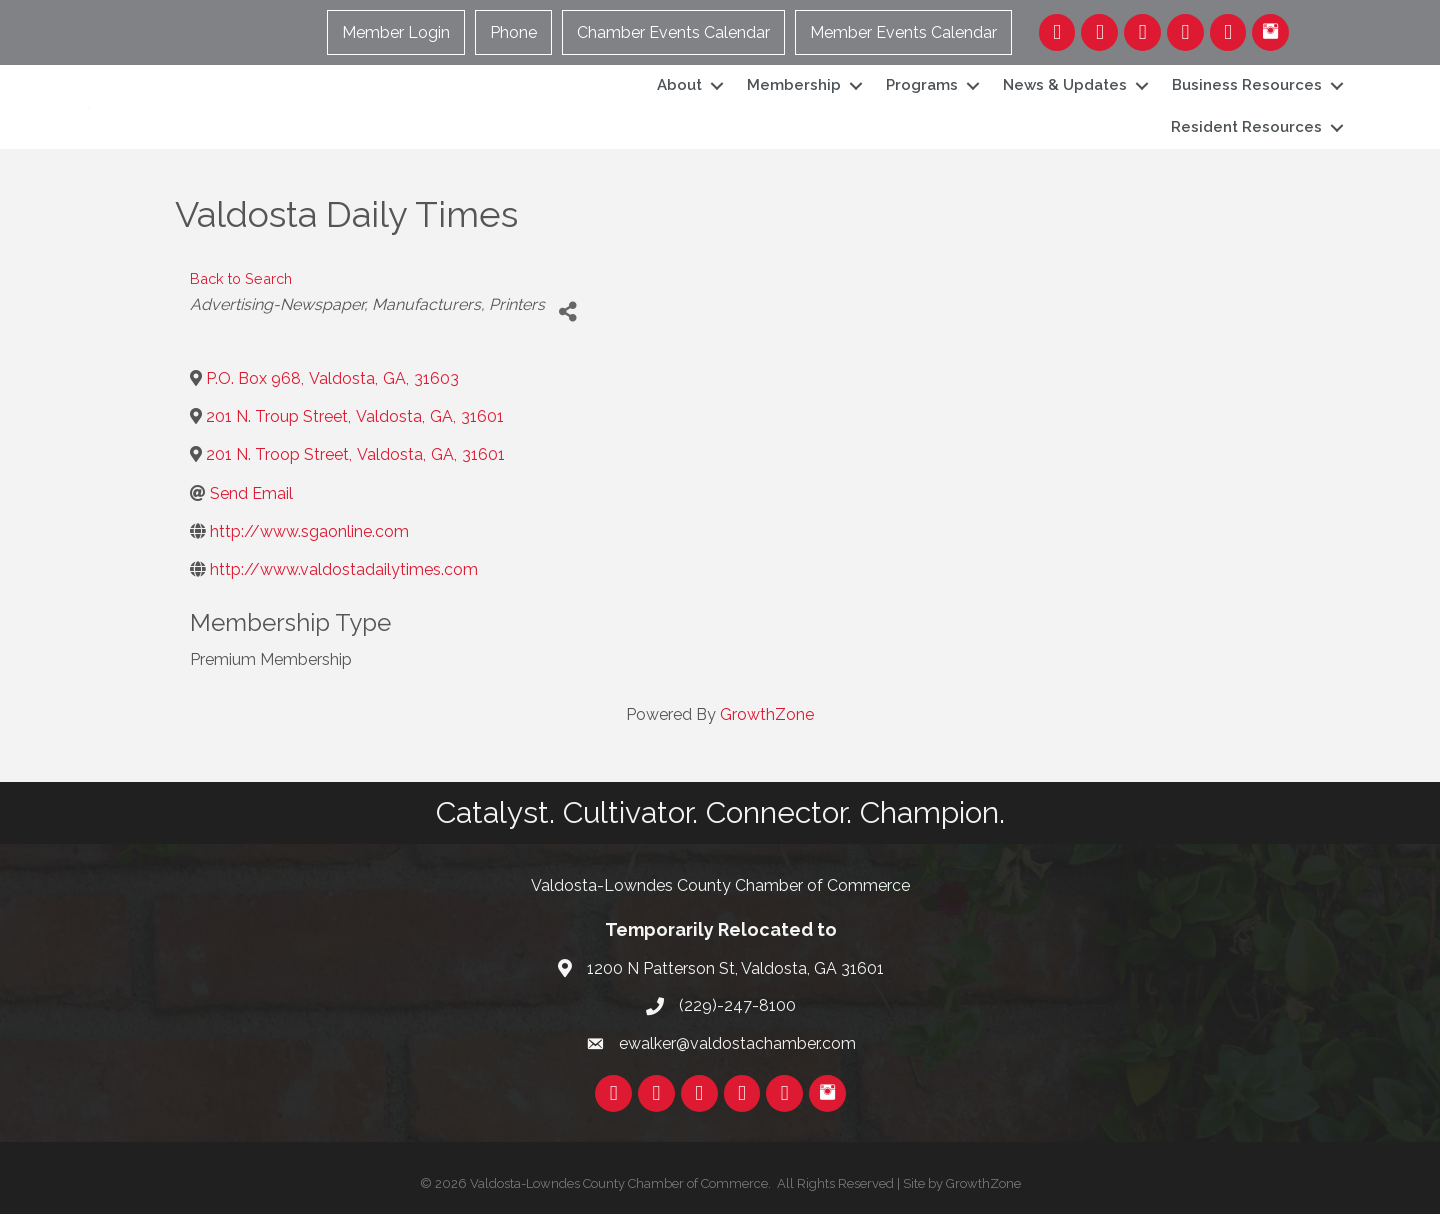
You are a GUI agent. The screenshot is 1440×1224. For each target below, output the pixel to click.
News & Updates (1065, 90)
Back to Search (241, 288)
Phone (514, 32)
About (679, 90)
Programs (922, 90)
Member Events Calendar (904, 32)
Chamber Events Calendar (674, 32)
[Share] (567, 322)
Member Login (397, 32)
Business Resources (1247, 90)
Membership (794, 90)
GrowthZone (767, 724)
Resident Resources (1246, 132)
